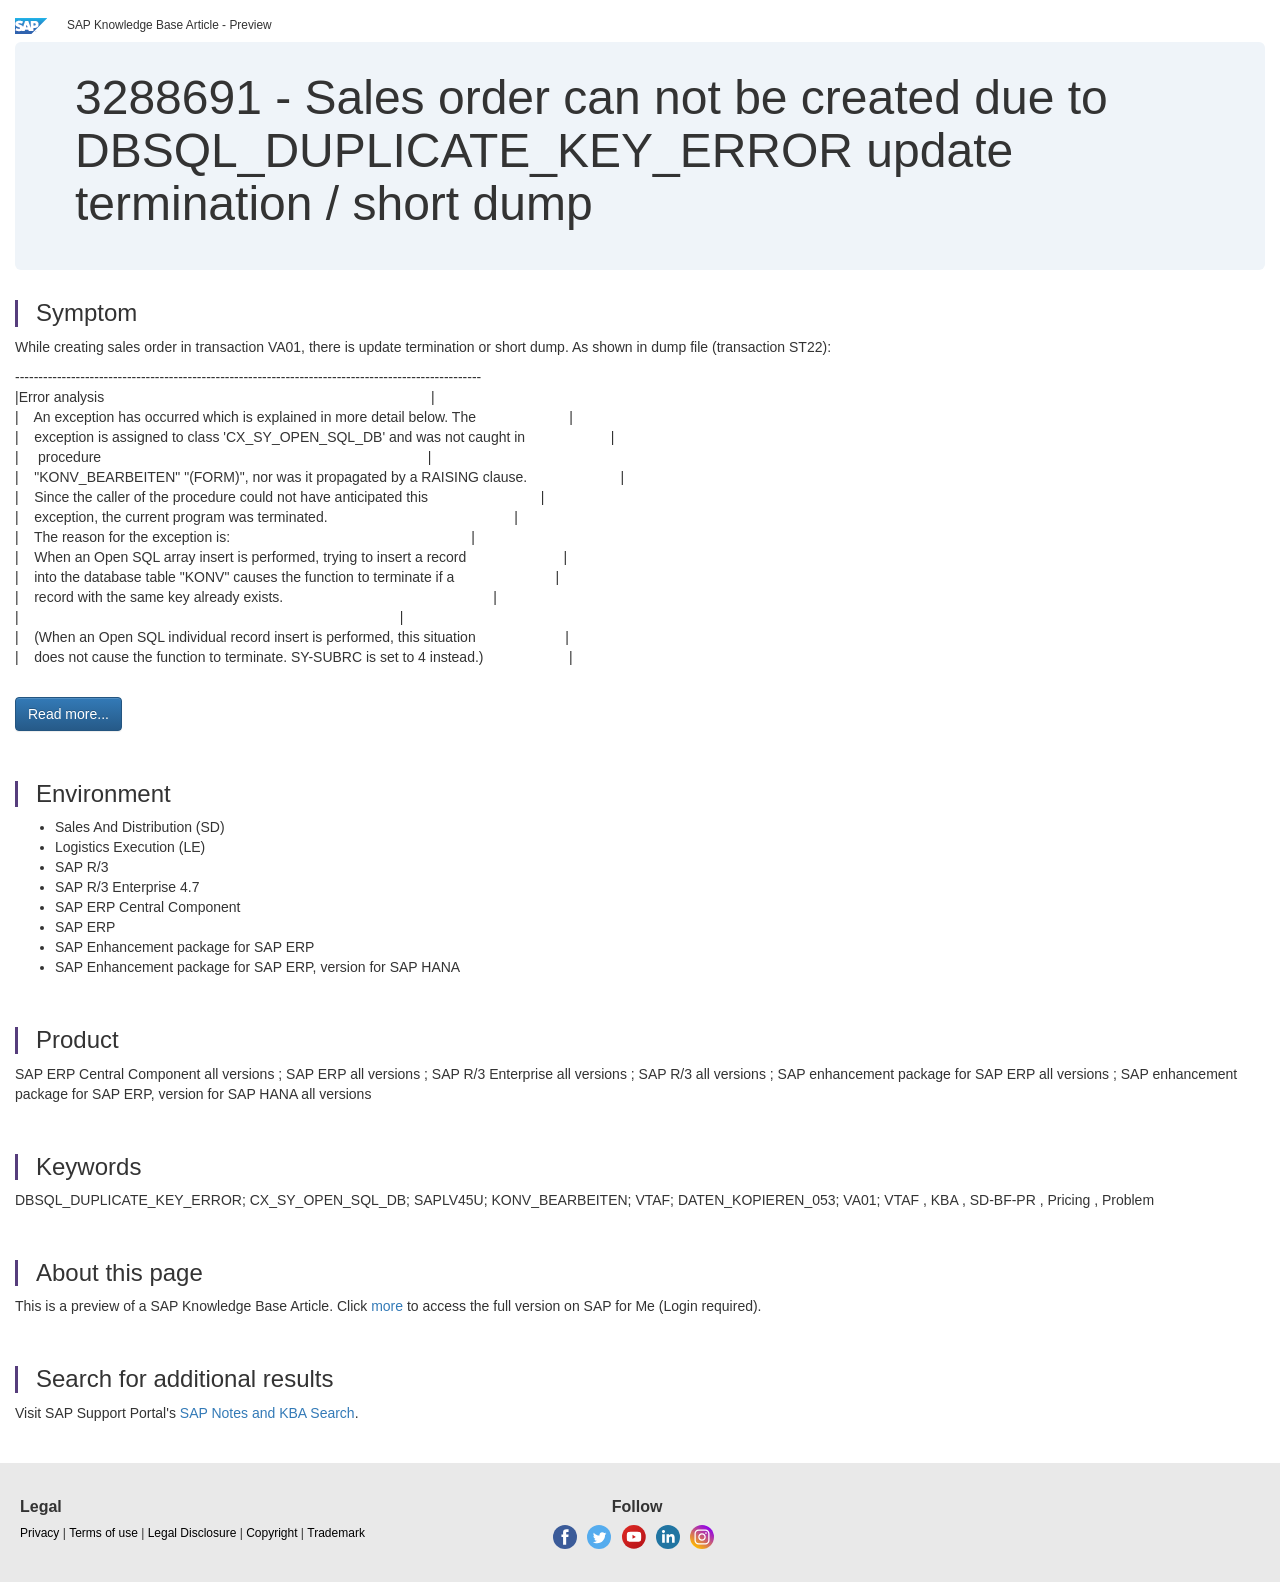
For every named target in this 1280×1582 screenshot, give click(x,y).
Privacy (39, 1533)
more (387, 1306)
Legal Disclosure (192, 1533)
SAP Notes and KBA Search (267, 1413)
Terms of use (103, 1533)
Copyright (271, 1533)
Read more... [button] (68, 714)
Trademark (336, 1533)
